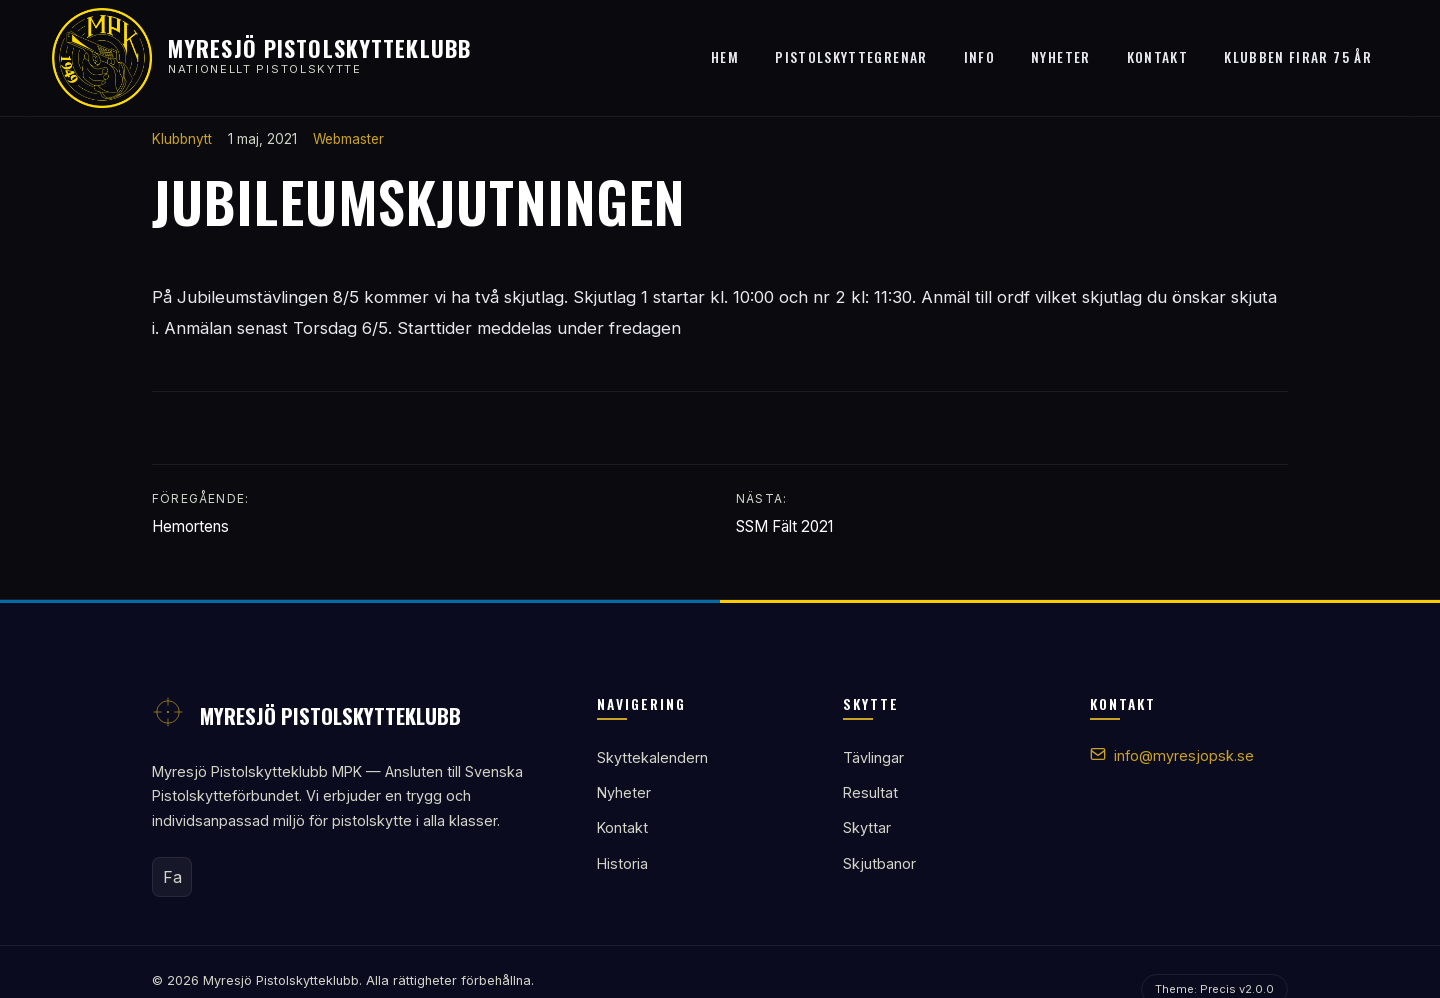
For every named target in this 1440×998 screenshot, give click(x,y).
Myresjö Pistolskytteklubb (319, 47)
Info (979, 57)
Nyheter (1061, 57)
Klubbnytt (182, 139)
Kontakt (1158, 57)
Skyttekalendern (652, 757)
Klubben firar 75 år (1298, 57)
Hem (725, 57)
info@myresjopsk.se (1184, 755)
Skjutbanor (879, 863)
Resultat (870, 792)
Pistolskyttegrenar (851, 57)
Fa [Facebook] (172, 877)
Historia (622, 863)
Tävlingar (873, 757)
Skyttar (867, 827)
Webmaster (348, 139)
